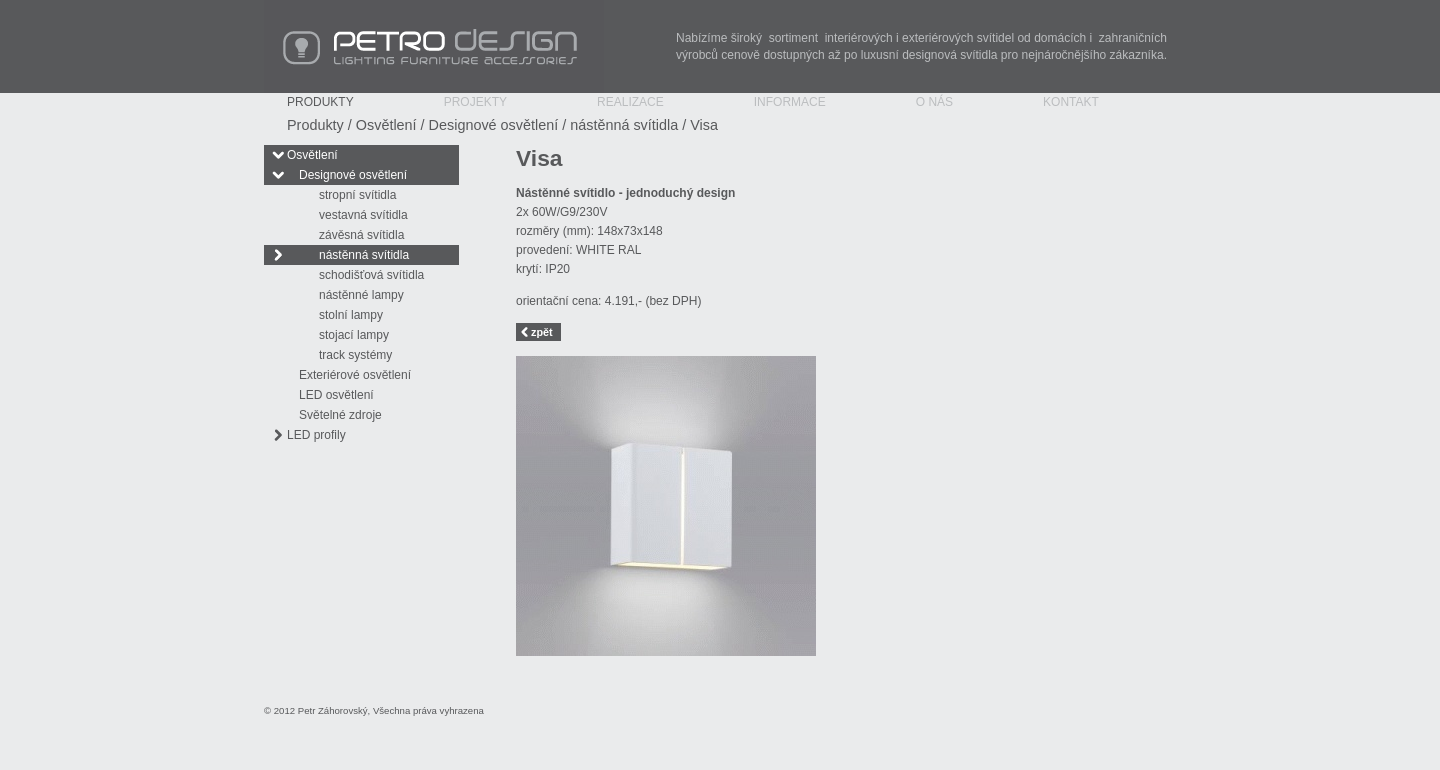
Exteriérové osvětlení (355, 375)
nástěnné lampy (361, 295)
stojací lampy (354, 335)
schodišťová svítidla (371, 275)
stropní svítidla (357, 195)
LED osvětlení (336, 395)
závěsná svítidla (361, 235)
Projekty (475, 102)
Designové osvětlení (494, 125)
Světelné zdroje (340, 415)
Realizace (630, 102)
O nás (934, 102)
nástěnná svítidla (624, 125)
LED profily (316, 435)
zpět (542, 332)
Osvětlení (386, 125)
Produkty (320, 102)
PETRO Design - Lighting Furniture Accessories (434, 46)
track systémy (355, 355)
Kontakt (1071, 102)
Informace (790, 102)
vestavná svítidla (363, 215)
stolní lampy (351, 315)
